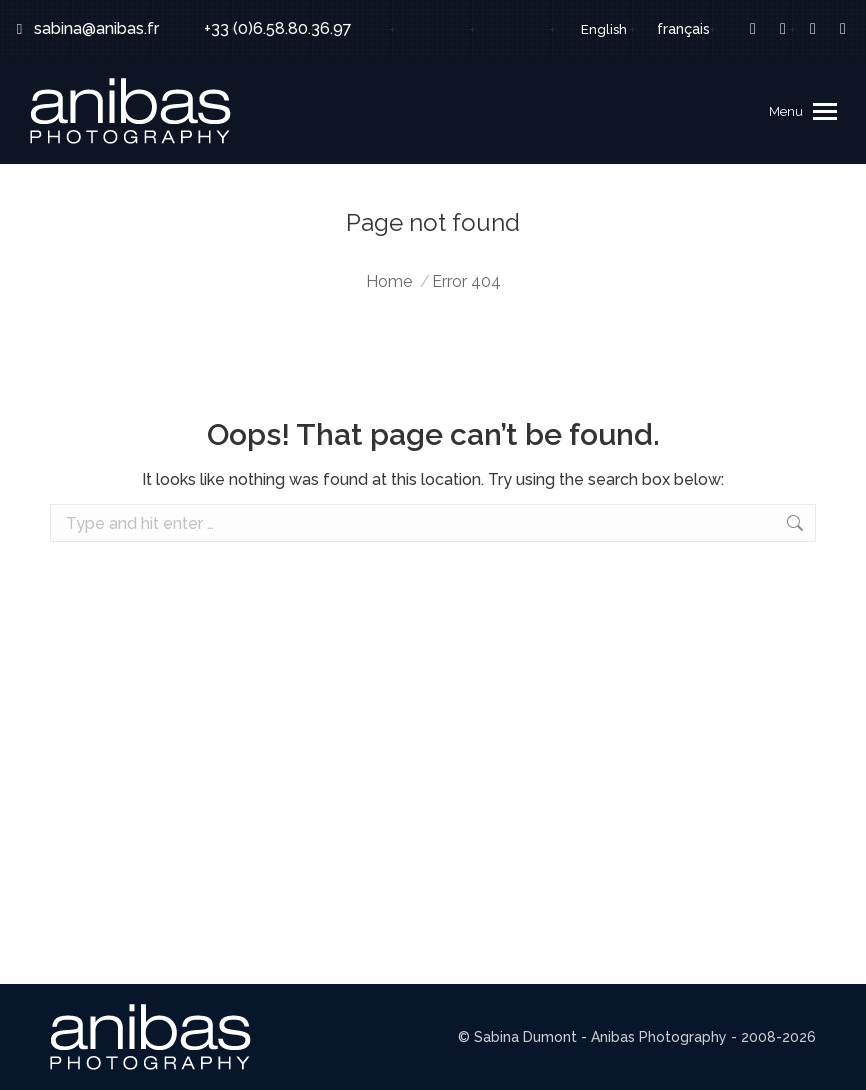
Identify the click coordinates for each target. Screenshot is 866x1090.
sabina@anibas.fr (84, 29)
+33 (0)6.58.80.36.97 (265, 29)
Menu (786, 111)
